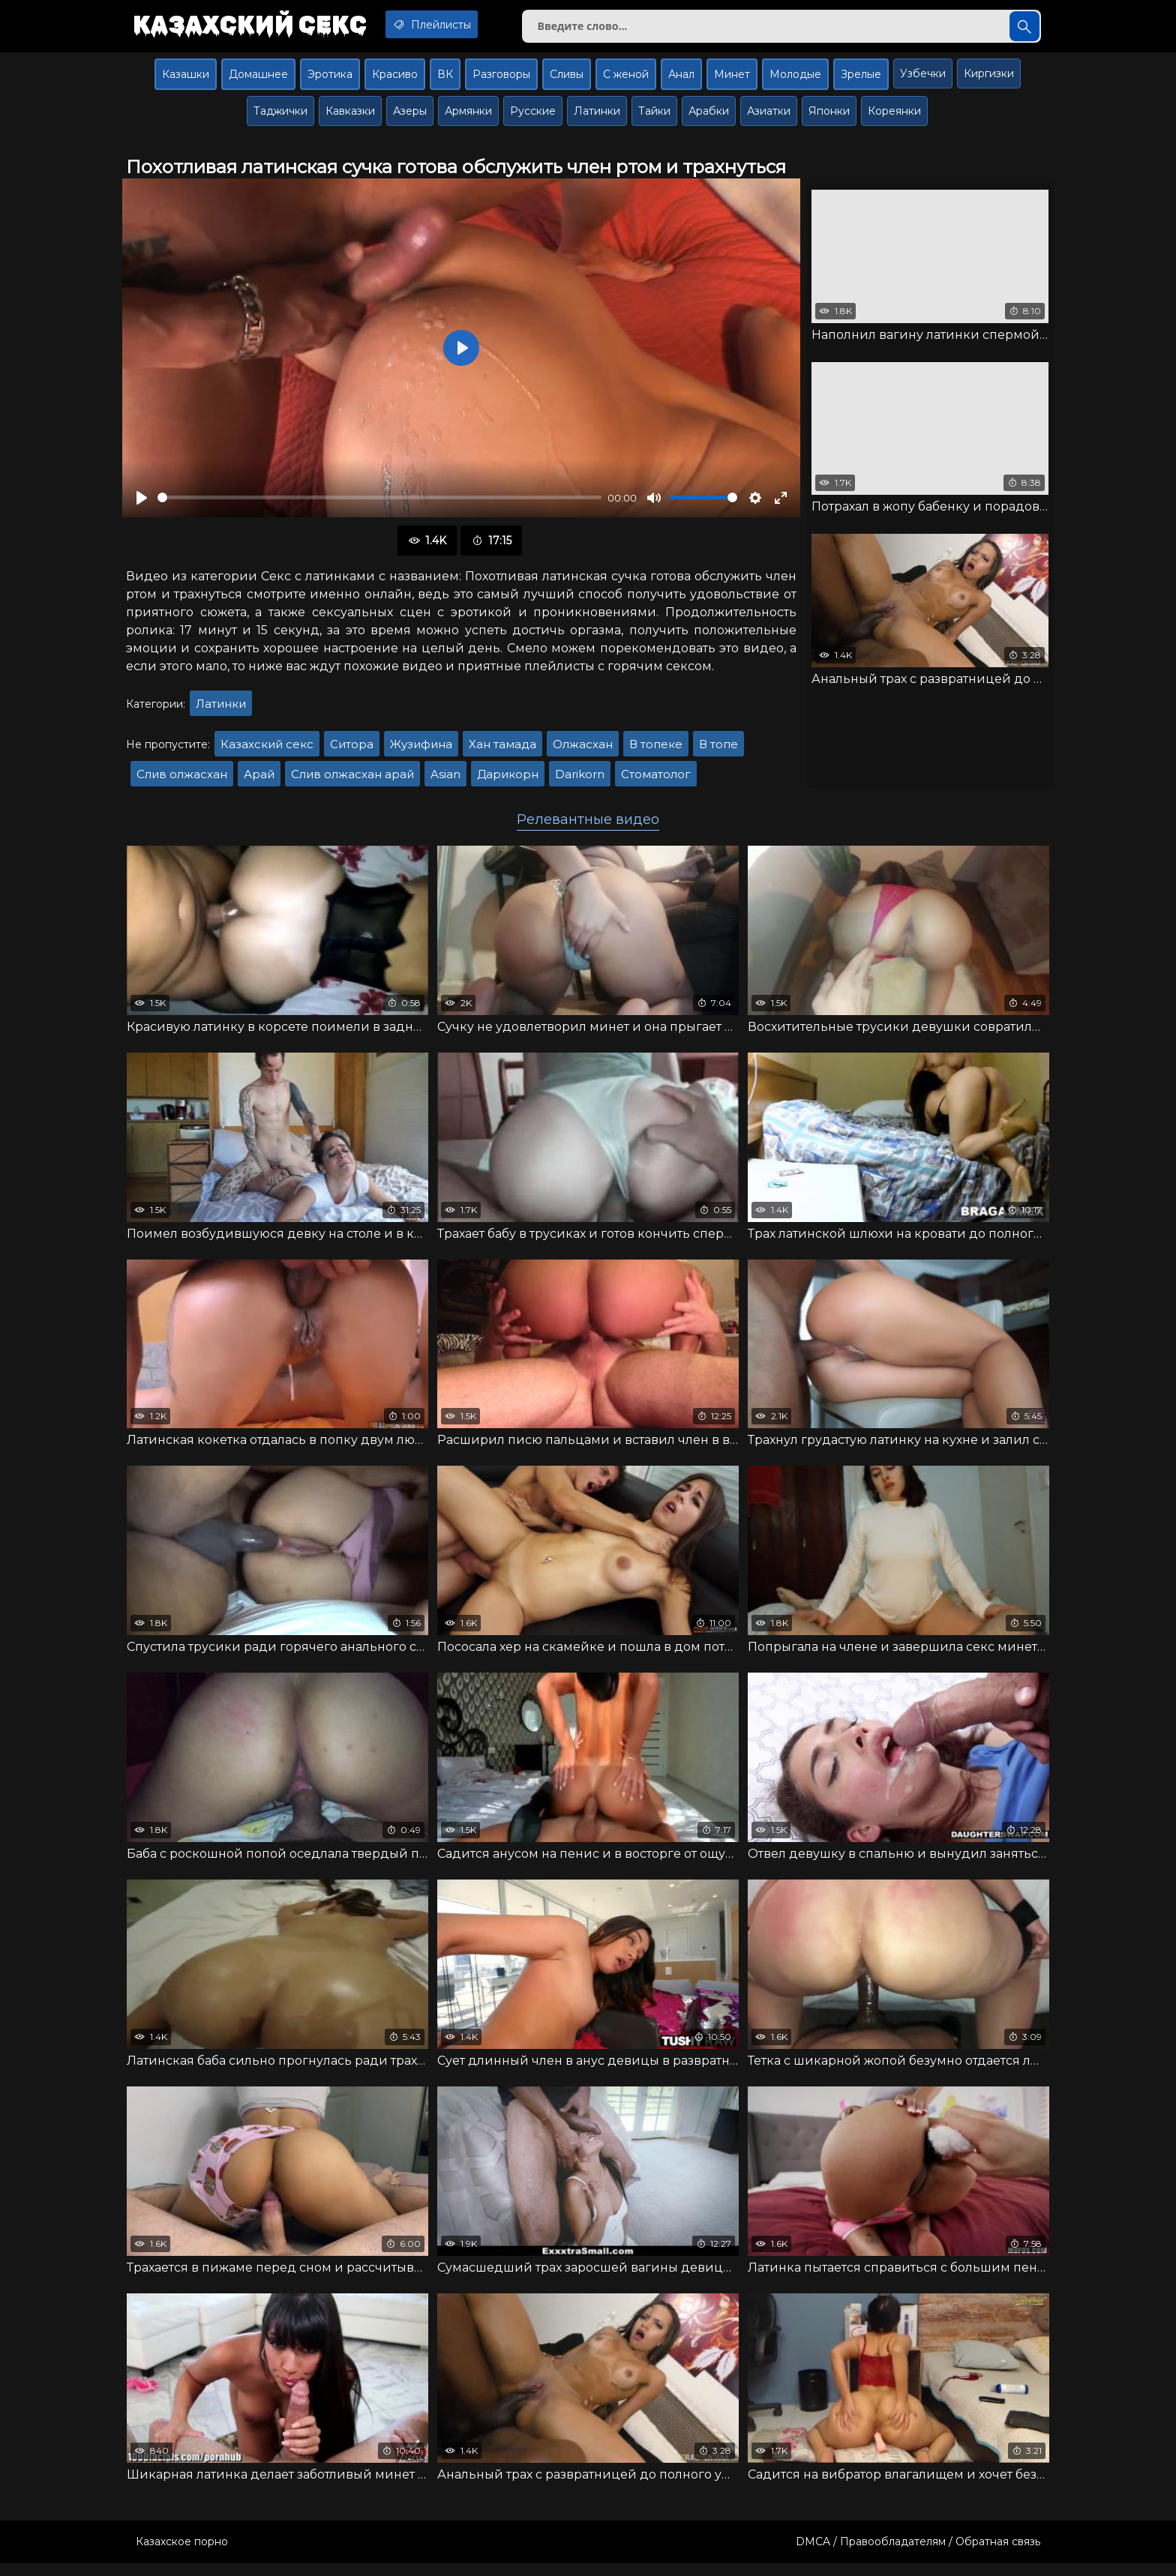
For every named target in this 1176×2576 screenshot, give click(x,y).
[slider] (380, 504)
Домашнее (258, 80)
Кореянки (894, 117)
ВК (445, 80)
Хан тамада (502, 750)
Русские (533, 117)
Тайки (654, 117)
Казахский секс (255, 26)
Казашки (185, 80)
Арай (259, 780)
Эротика (330, 80)
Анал (681, 80)
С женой (626, 80)
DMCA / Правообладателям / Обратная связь (918, 2554)
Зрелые (861, 80)
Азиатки (768, 117)
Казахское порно (182, 2554)
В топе (718, 750)
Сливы (567, 80)
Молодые (795, 80)
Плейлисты (452, 24)
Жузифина (421, 750)
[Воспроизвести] (142, 504)
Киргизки (989, 79)
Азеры (410, 117)
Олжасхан (583, 750)
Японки (829, 117)
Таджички (281, 117)
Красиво (395, 80)
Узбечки (923, 79)
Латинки (597, 117)
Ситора (352, 750)
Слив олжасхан (181, 780)
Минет (732, 80)
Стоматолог (656, 780)
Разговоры (501, 80)
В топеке (655, 750)
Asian (445, 780)
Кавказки (350, 117)
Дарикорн (507, 780)
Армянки (468, 117)
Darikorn (579, 780)
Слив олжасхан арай (352, 780)
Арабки (708, 117)
